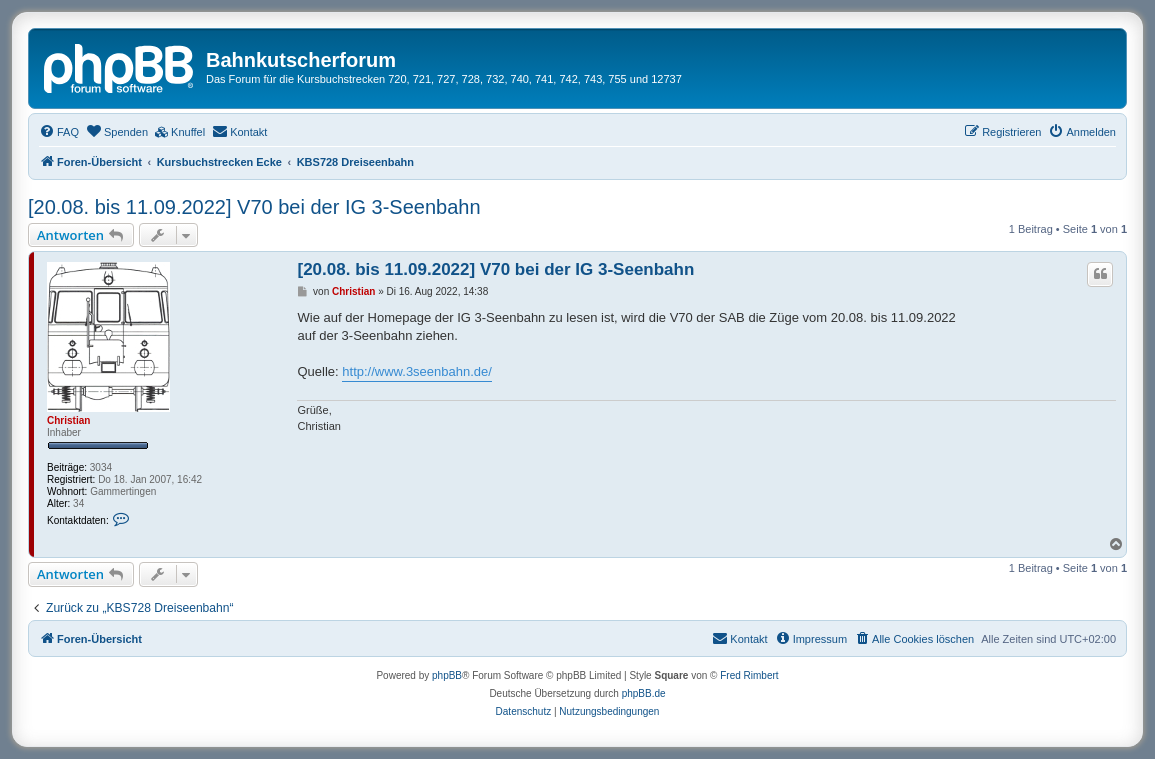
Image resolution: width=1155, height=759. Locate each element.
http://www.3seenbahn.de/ (417, 371)
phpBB (447, 675)
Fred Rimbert (749, 675)
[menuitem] (59, 132)
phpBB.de (644, 693)
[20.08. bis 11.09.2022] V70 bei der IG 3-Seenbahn (254, 207)
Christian (68, 420)
